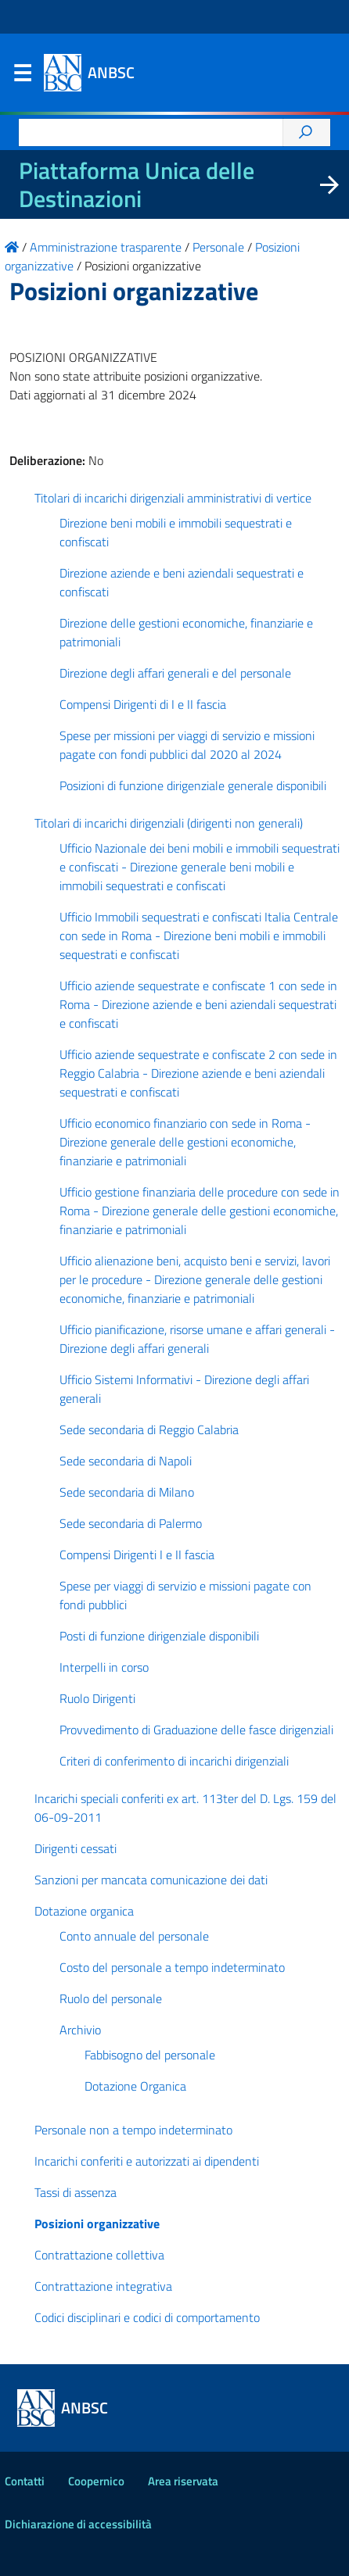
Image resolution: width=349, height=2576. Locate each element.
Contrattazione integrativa (103, 2286)
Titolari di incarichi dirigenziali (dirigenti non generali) (168, 823)
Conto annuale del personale (134, 1936)
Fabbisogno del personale (150, 2054)
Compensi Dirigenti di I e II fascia (142, 704)
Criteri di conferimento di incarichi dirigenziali (174, 1760)
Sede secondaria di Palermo (130, 1523)
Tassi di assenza (75, 2192)
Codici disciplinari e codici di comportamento (147, 2317)
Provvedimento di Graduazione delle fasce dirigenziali (196, 1729)
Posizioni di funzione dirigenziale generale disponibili (192, 785)
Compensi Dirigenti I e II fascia (136, 1554)
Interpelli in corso (104, 1667)
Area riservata (183, 2481)
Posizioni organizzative (97, 2223)
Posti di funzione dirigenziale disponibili (159, 1635)
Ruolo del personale (110, 1998)
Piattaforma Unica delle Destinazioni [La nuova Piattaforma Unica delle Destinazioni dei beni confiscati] (136, 184)
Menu (21, 76)
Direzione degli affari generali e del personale (175, 673)
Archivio (80, 2029)
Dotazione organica (84, 1911)
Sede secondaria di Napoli (125, 1460)
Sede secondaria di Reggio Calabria (149, 1429)
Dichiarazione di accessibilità (78, 2524)
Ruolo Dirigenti (97, 1698)
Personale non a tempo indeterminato (133, 2129)
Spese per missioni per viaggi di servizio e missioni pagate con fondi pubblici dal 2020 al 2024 (187, 745)
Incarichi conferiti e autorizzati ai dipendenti (146, 2161)
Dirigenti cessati (75, 1848)
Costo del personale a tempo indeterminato (172, 1967)
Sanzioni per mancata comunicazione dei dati (151, 1879)
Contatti (25, 2481)
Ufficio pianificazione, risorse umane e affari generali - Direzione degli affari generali (197, 1339)
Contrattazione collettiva (99, 2254)
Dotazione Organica (135, 2086)
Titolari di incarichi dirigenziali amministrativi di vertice (172, 497)
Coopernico (96, 2481)
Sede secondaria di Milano (126, 1492)
